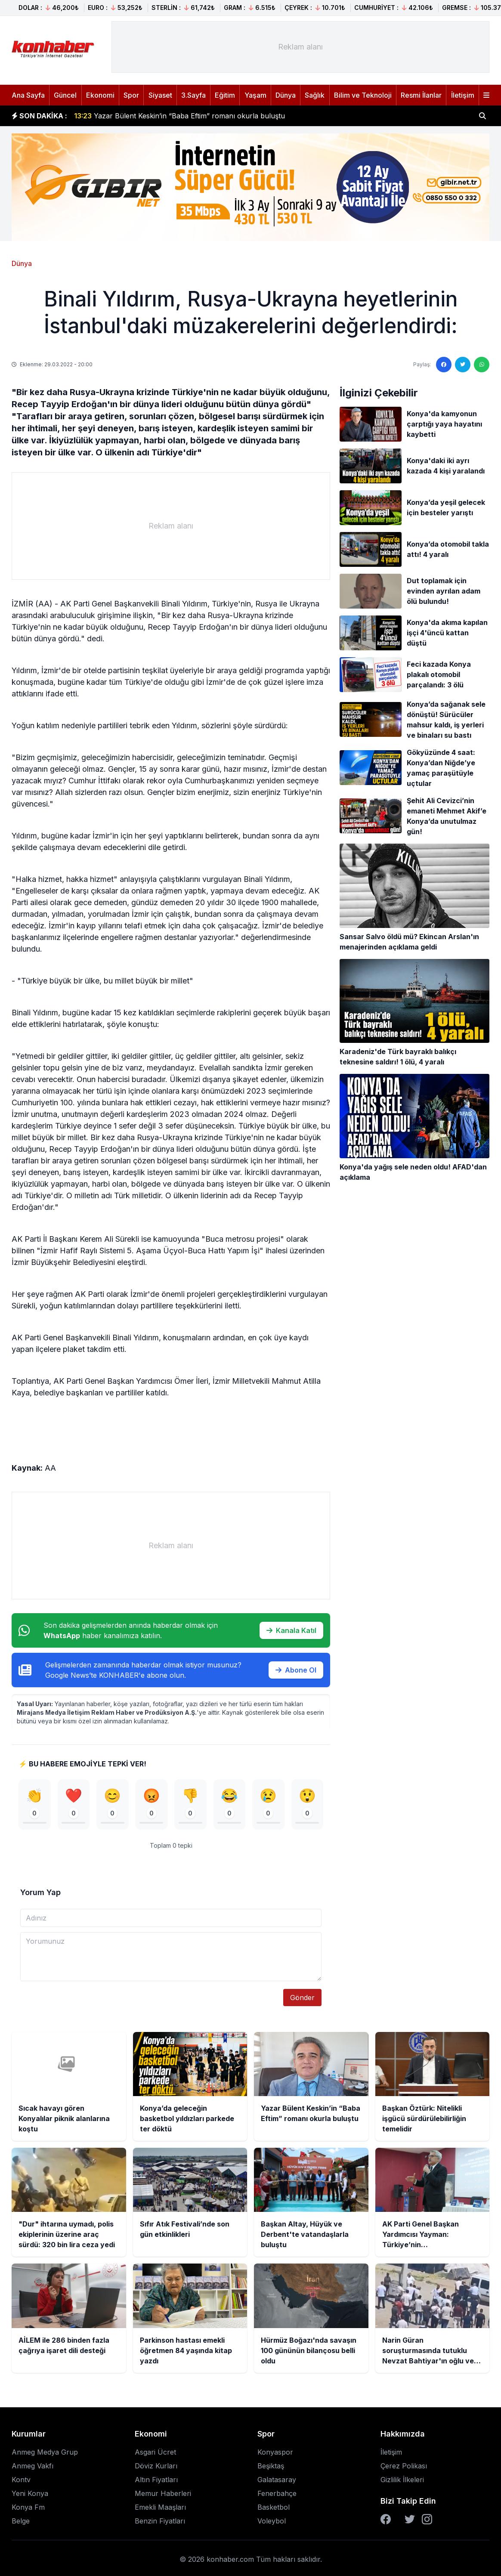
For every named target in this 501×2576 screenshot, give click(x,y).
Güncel (65, 95)
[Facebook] (385, 2519)
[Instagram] (427, 2519)
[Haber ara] (482, 115)
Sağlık (315, 95)
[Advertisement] (300, 47)
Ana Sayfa (28, 95)
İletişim (462, 95)
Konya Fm (28, 2507)
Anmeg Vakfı (32, 2466)
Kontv (21, 2479)
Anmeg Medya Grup (45, 2452)
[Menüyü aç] (486, 95)
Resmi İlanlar (421, 95)
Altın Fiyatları (156, 2479)
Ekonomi (100, 95)
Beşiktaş (270, 2466)
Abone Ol (295, 1670)
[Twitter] (410, 2519)
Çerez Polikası (403, 2466)
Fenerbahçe (277, 2493)
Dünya (285, 95)
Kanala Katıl (291, 1630)
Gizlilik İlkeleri (402, 2479)
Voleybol (271, 2521)
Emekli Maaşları (160, 2507)
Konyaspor (275, 2452)
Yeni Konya (30, 2493)
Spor (131, 95)
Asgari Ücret (155, 2452)
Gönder (302, 1997)
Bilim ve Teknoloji (363, 95)
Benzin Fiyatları (160, 2521)
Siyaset (160, 95)
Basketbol (273, 2507)
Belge (21, 2521)
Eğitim (225, 95)
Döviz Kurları (156, 2466)
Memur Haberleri (163, 2493)
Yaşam (255, 95)
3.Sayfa (193, 95)
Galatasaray (276, 2479)
